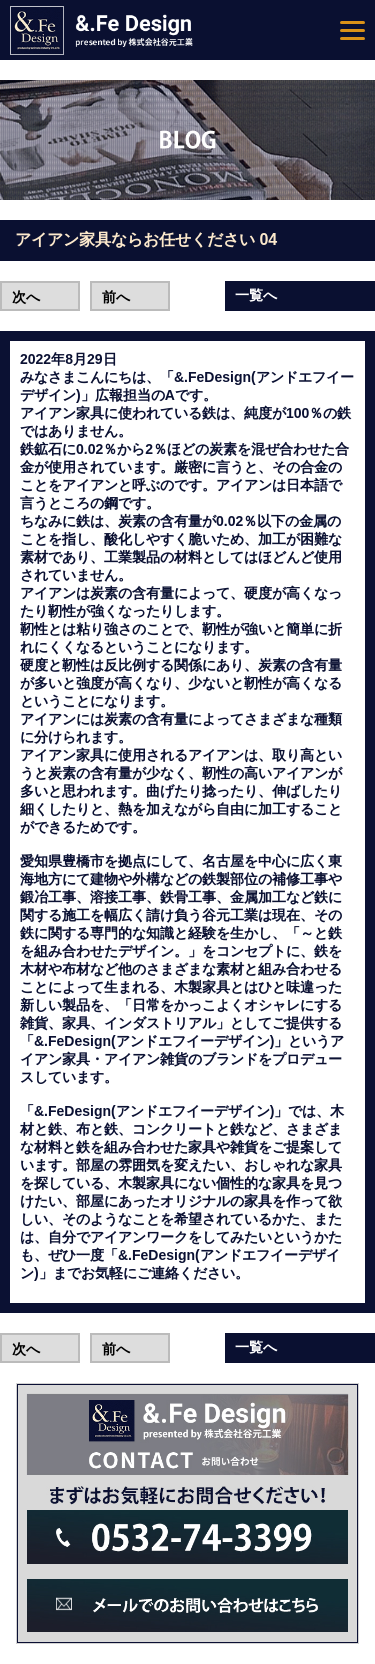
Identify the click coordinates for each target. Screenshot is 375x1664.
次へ (26, 297)
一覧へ (256, 295)
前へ (116, 297)
